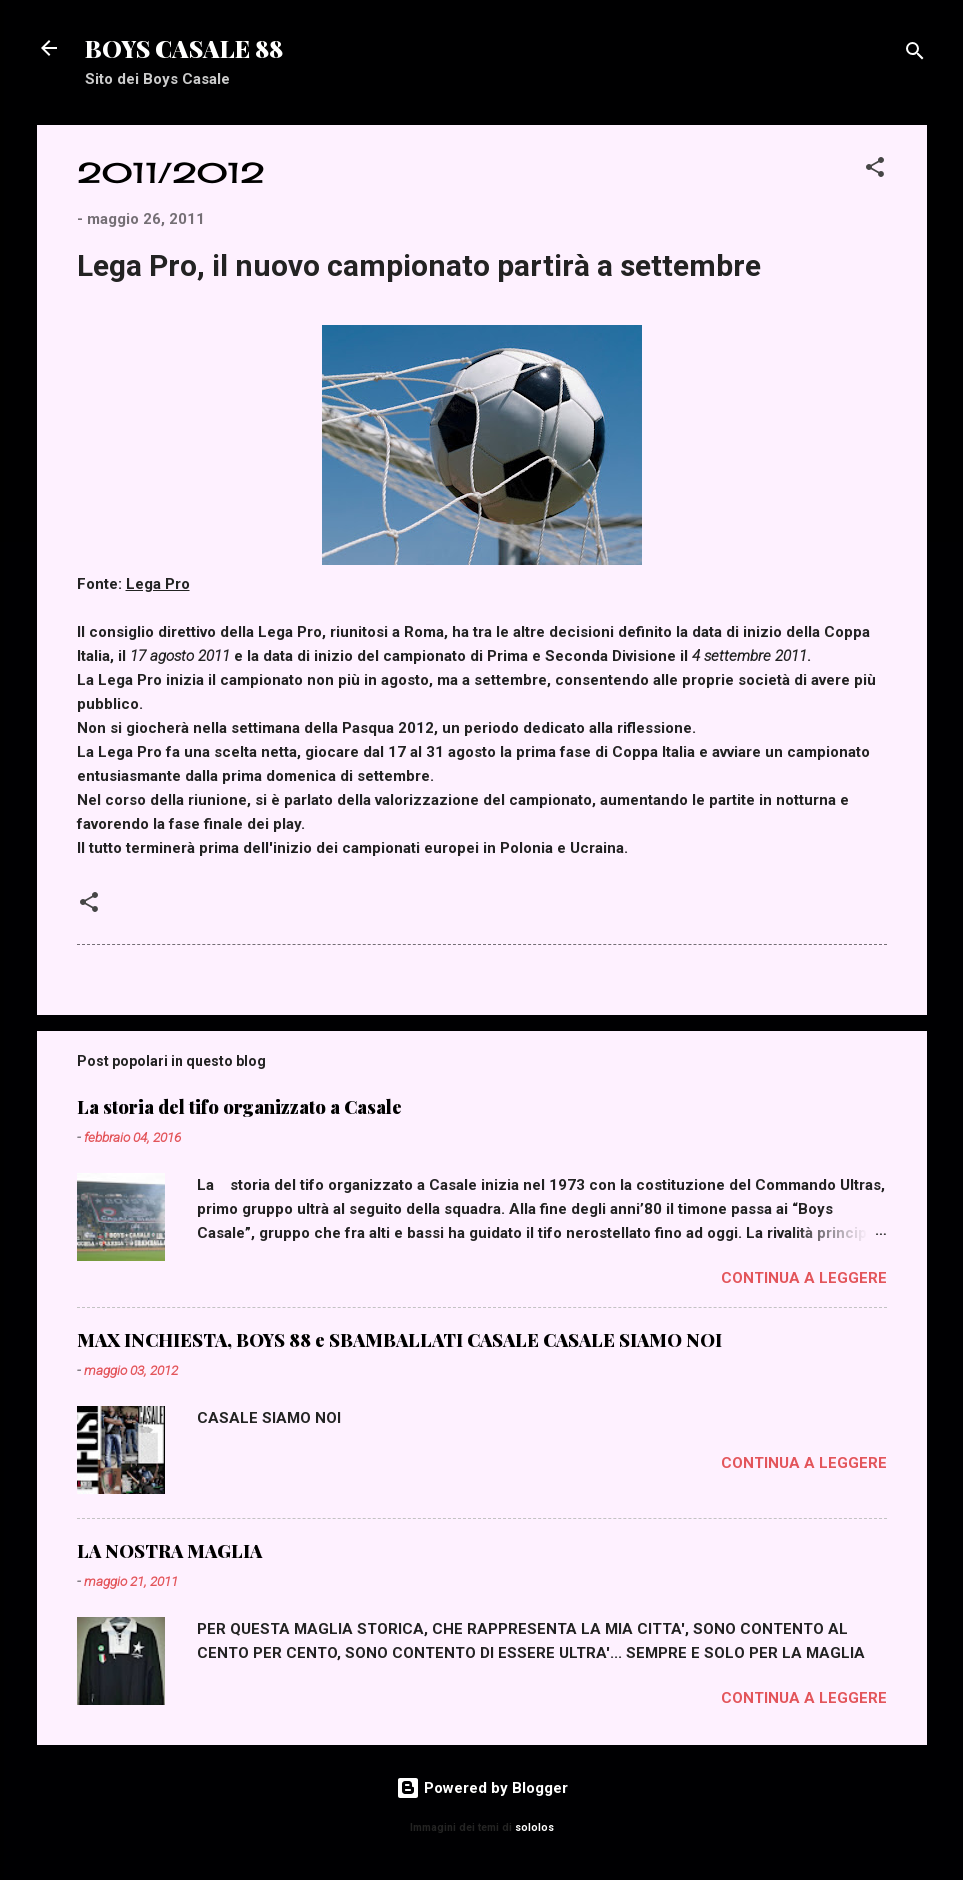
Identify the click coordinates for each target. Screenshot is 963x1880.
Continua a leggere (804, 1278)
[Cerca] (915, 54)
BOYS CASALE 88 (184, 48)
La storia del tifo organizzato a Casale (239, 1107)
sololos (534, 1827)
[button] (875, 170)
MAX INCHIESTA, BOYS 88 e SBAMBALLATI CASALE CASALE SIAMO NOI (399, 1340)
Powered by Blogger (482, 1788)
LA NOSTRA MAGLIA (169, 1551)
